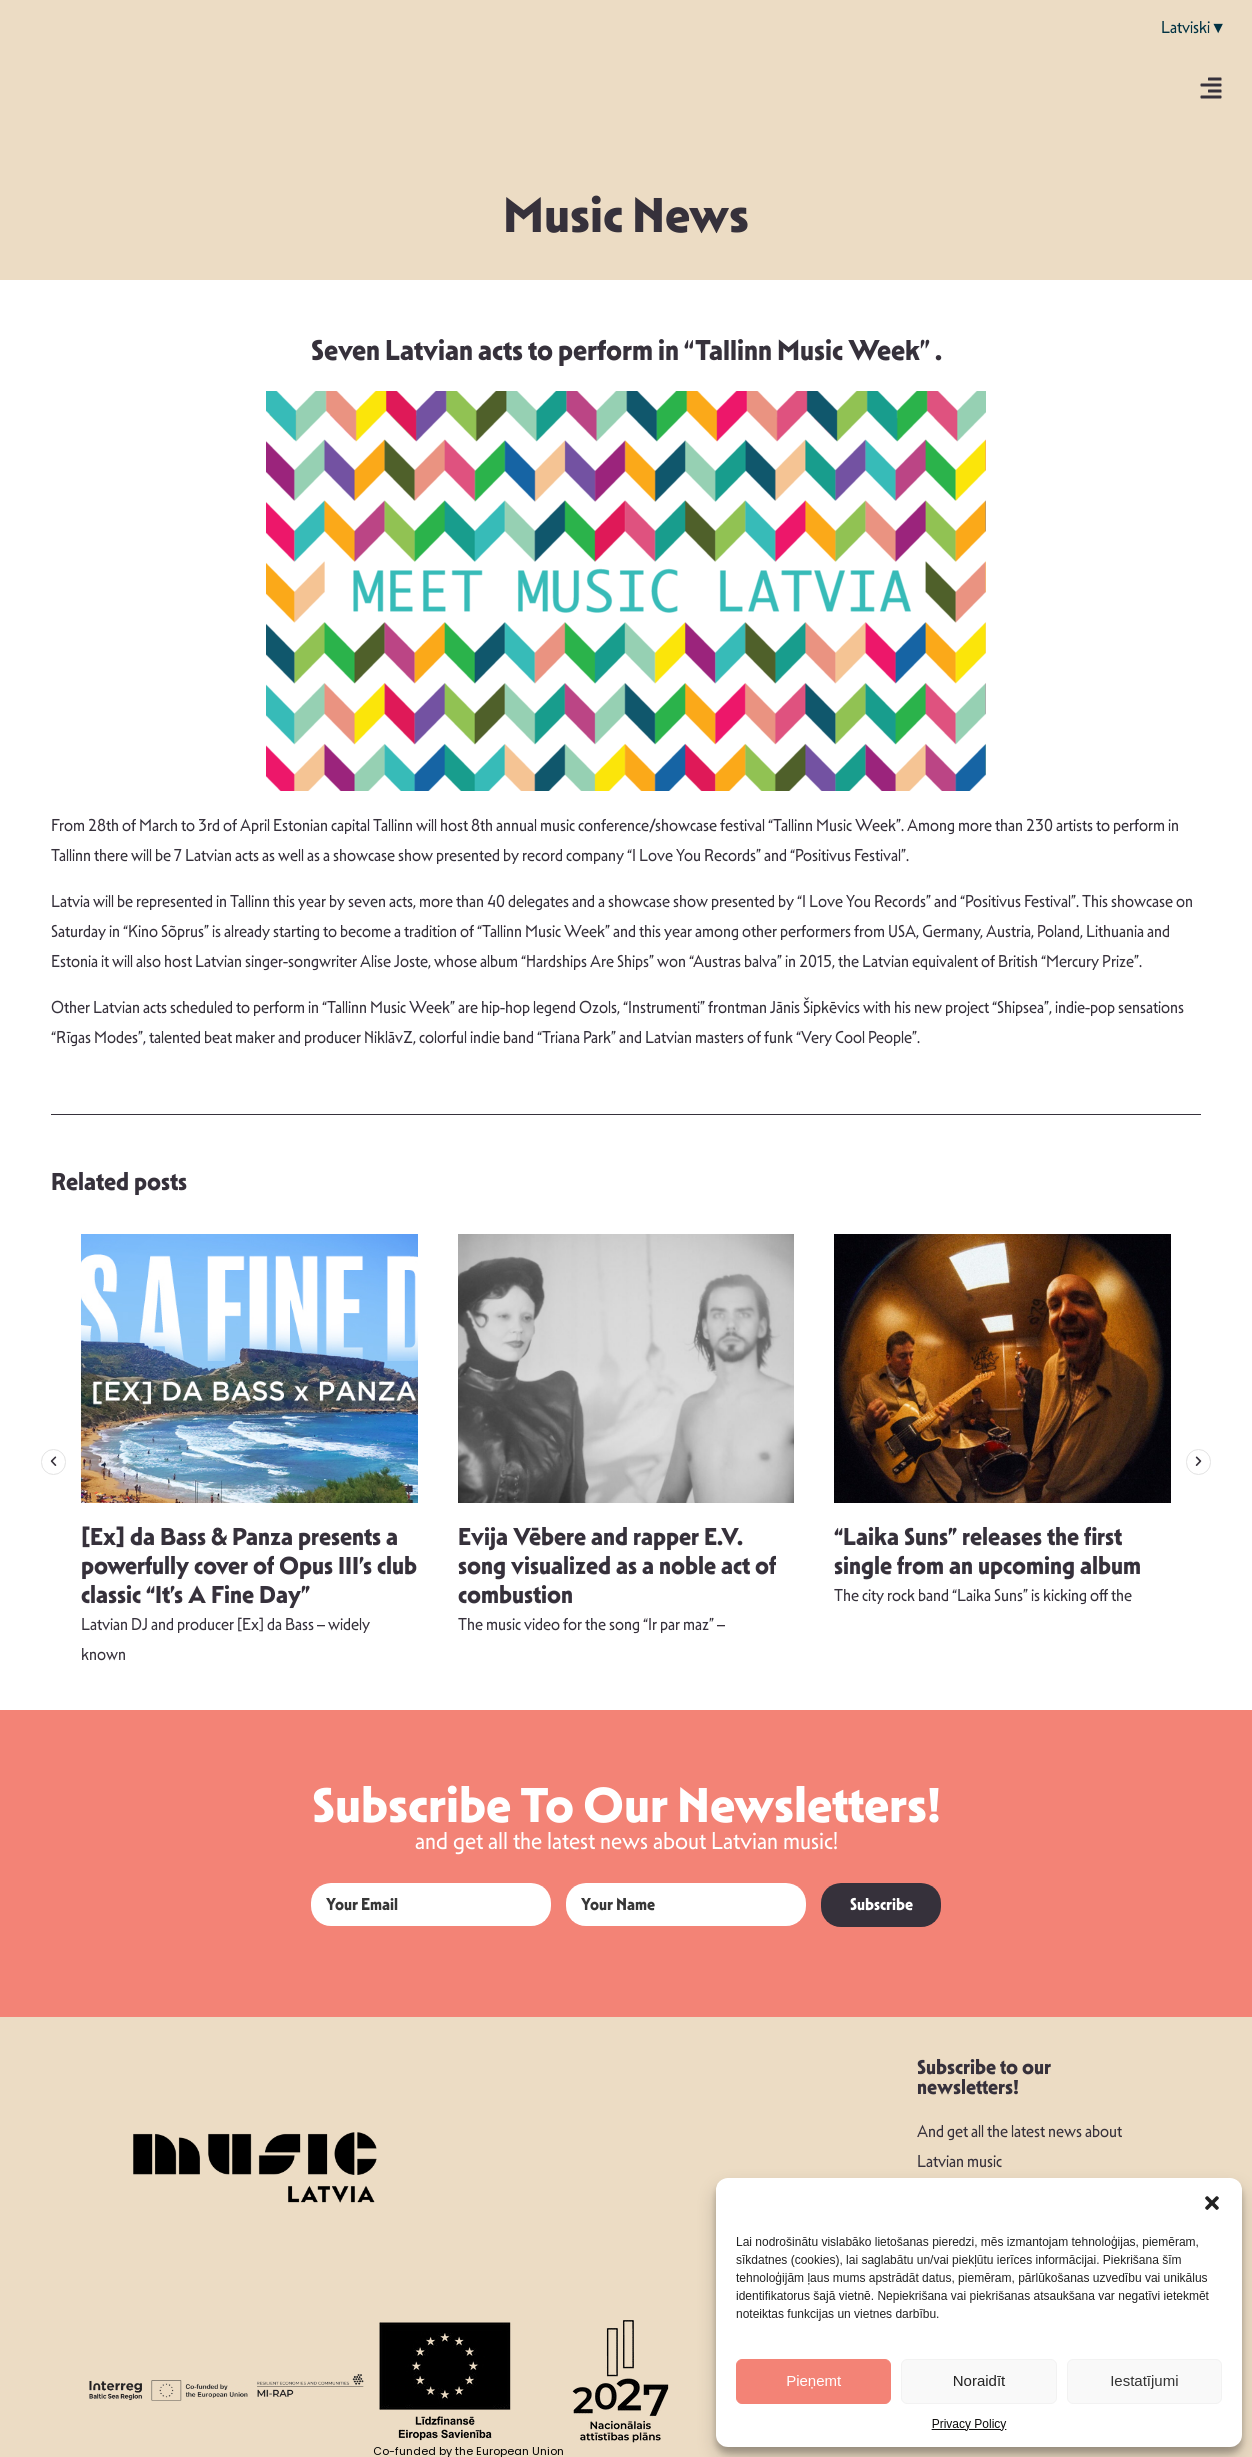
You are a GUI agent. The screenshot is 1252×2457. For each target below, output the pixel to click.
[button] (1212, 2203)
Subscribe (881, 1904)
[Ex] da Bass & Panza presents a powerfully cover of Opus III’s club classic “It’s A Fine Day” (249, 1566)
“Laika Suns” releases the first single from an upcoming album (987, 1551)
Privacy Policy (969, 2424)
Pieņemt (813, 2380)
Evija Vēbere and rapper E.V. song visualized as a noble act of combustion (617, 1566)
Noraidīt (979, 2380)
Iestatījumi (1144, 2380)
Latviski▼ (1193, 27)
